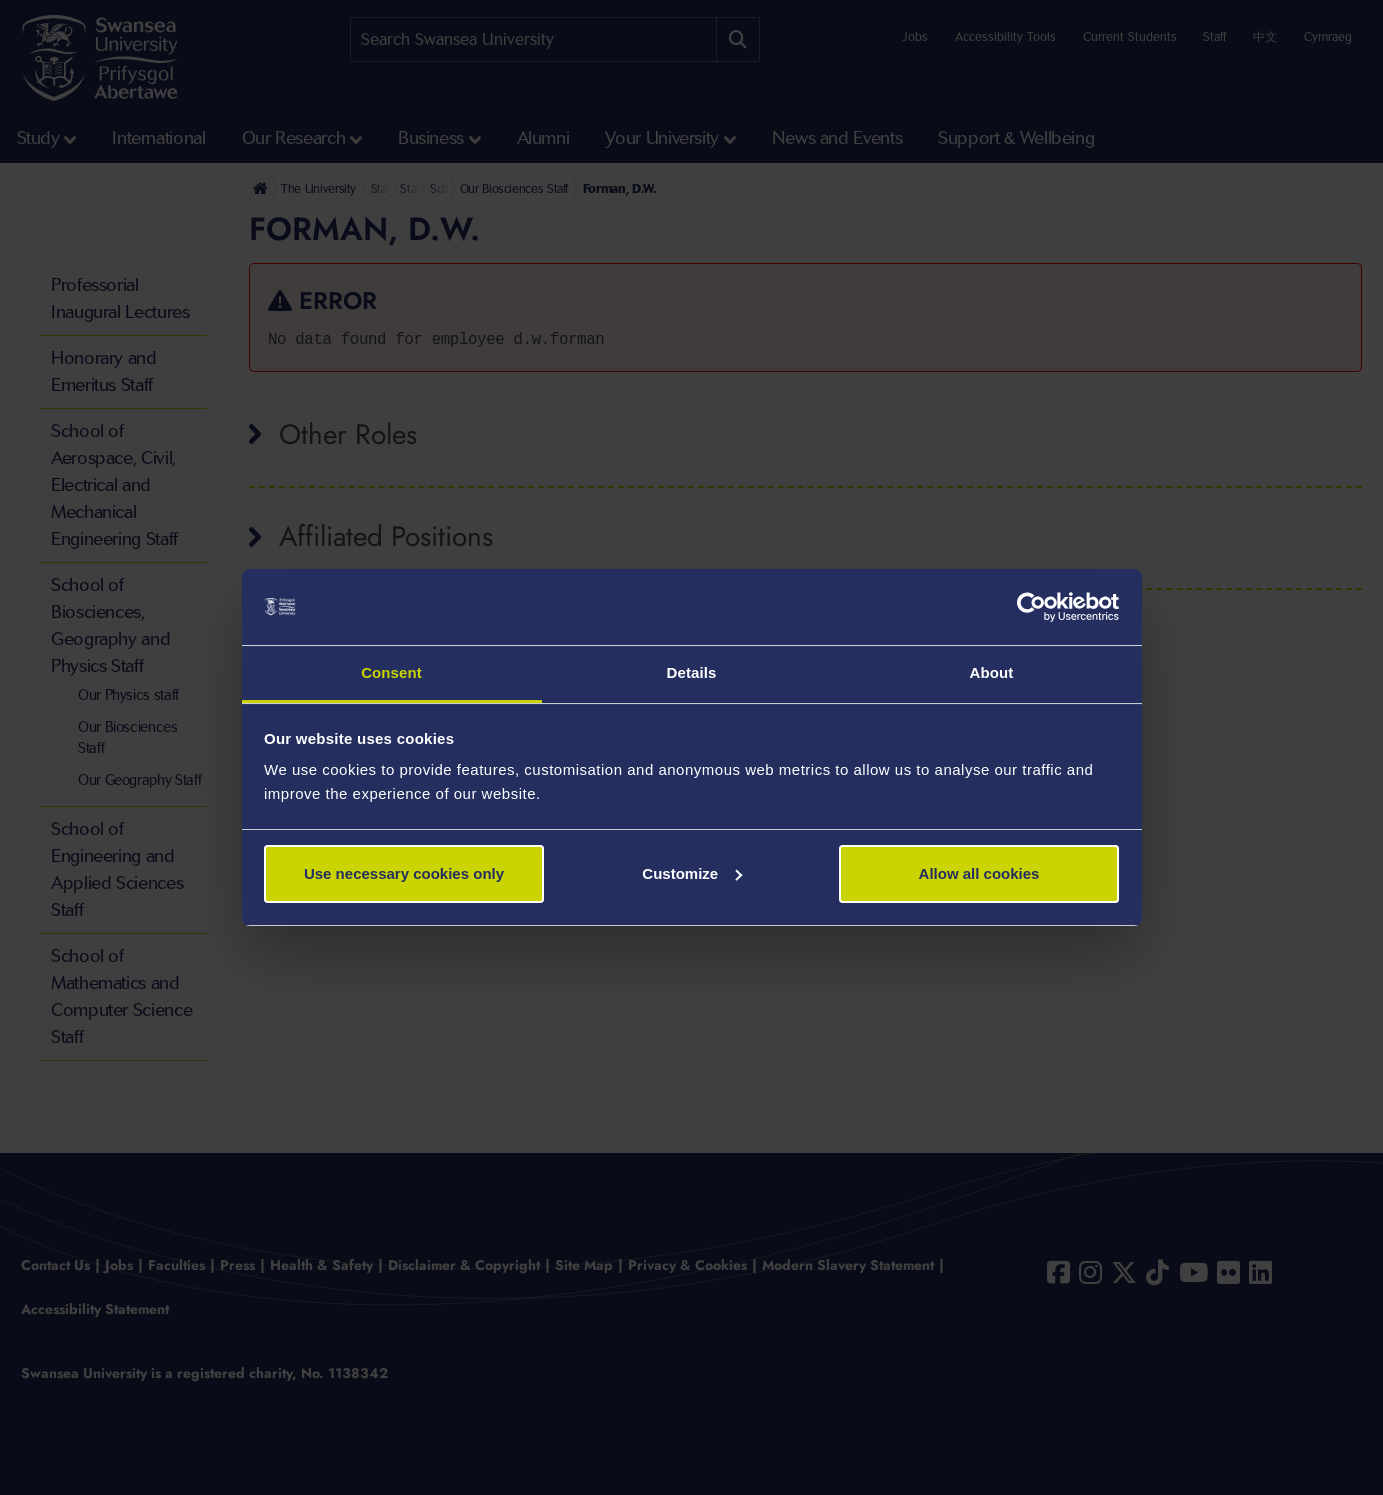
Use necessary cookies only (404, 873)
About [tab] (992, 672)
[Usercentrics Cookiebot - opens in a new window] (1031, 607)
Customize (692, 873)
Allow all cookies (979, 873)
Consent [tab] (391, 672)
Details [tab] (692, 672)
